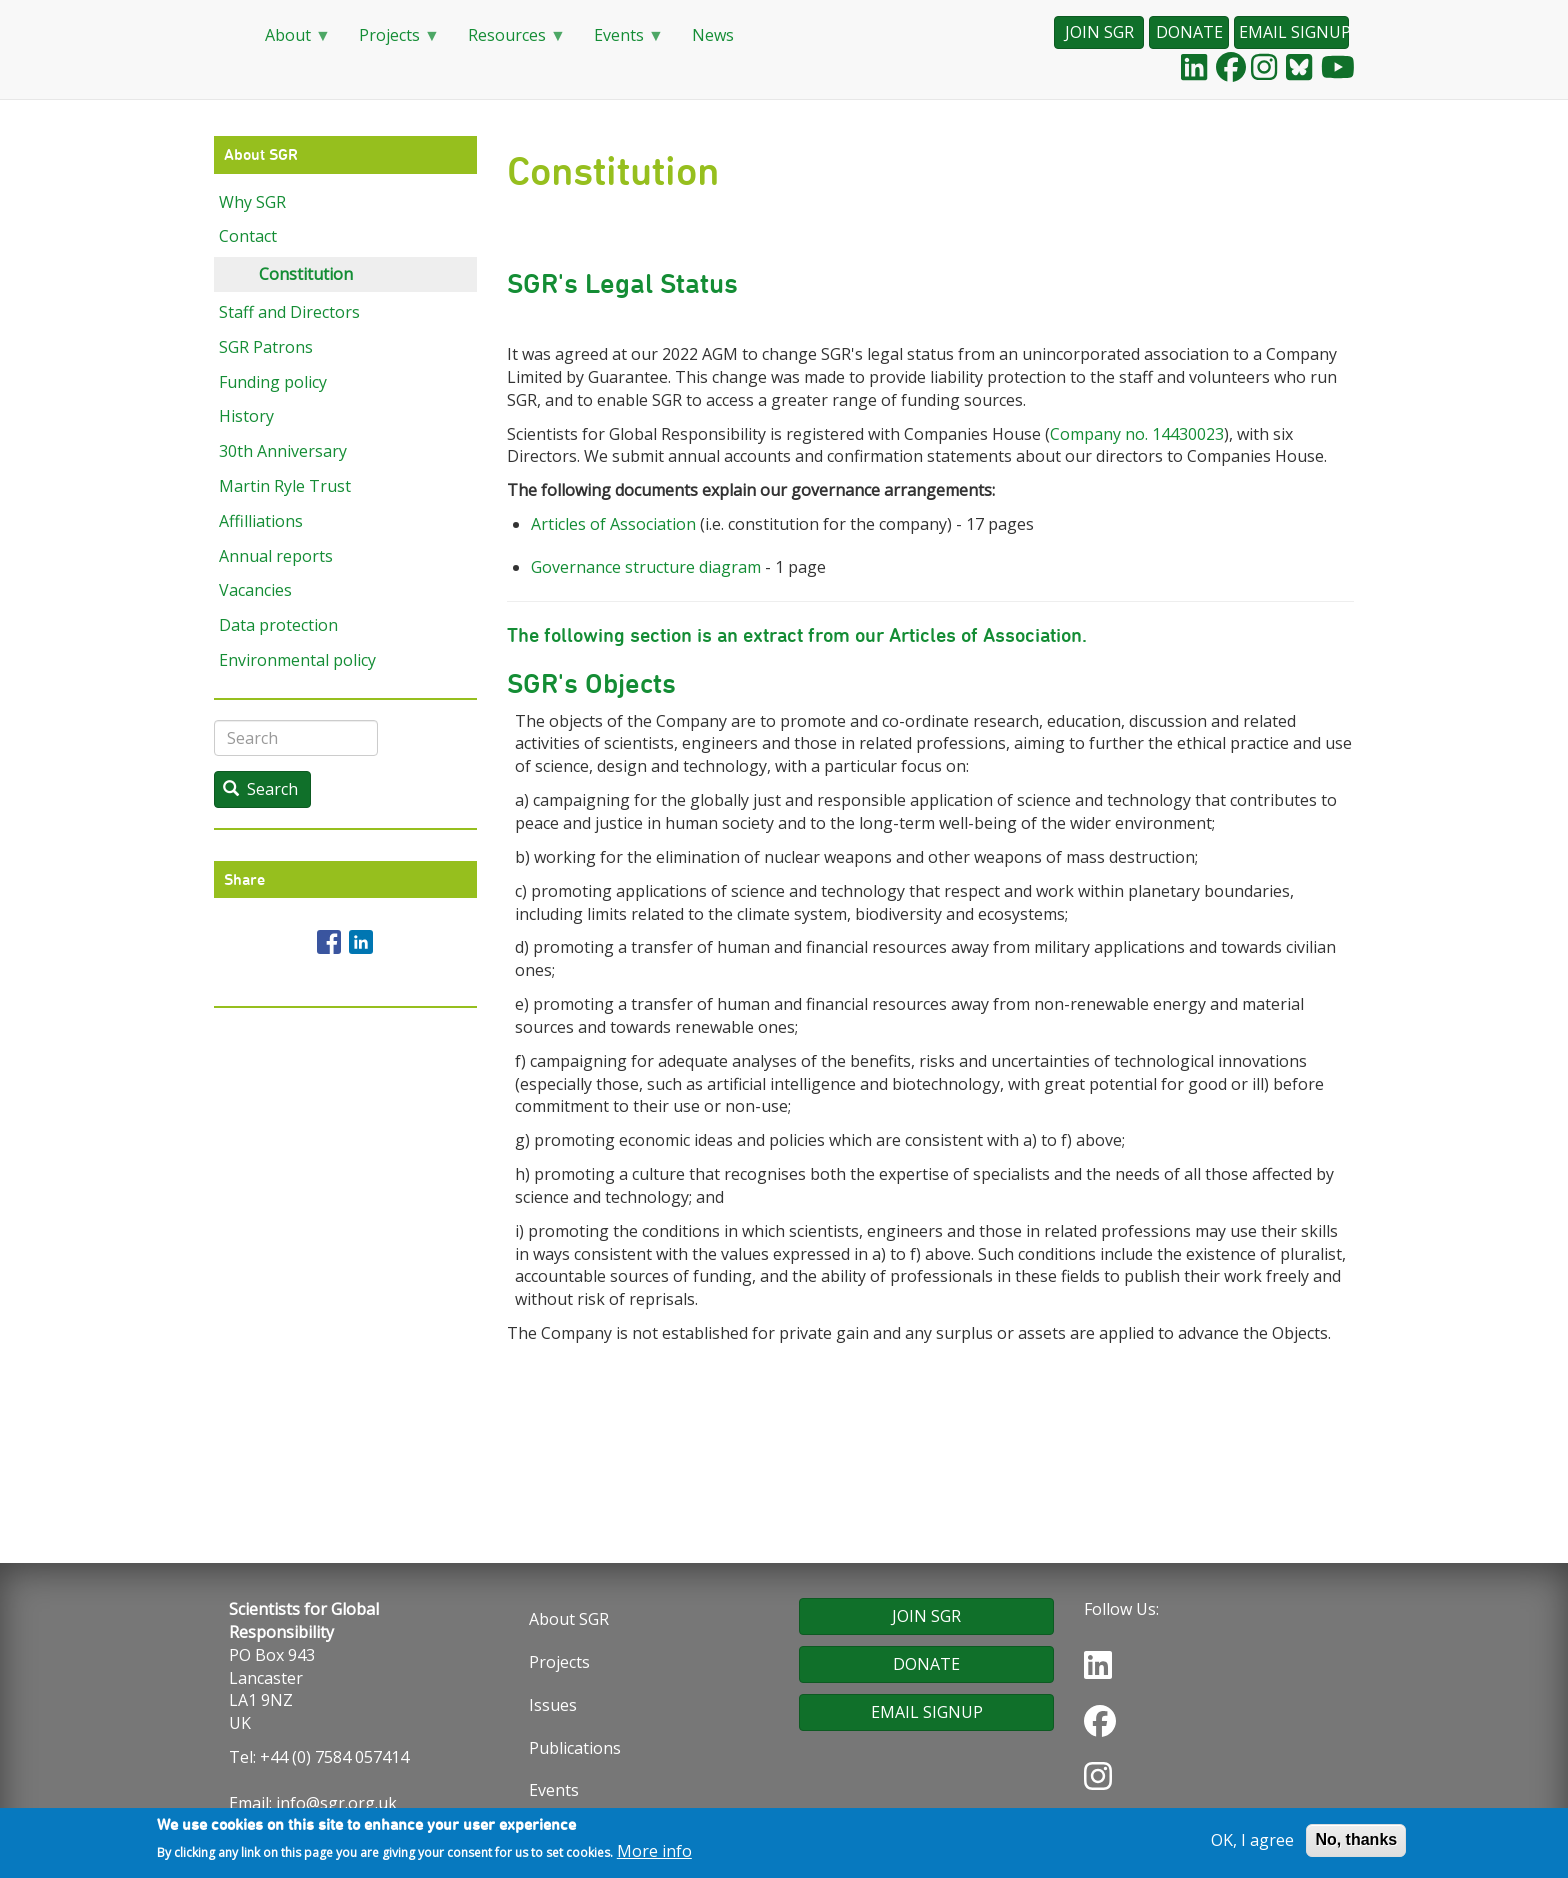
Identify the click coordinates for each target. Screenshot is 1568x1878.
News (713, 35)
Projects (391, 41)
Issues (553, 1705)
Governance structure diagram (646, 567)
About (290, 41)
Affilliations (261, 521)
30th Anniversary (283, 451)
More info (654, 1856)
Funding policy (273, 382)
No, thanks (1356, 1843)
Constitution (306, 274)
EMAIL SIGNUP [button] (1294, 32)
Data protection (278, 625)
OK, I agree (1252, 1844)
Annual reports (276, 556)
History (246, 416)
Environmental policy (297, 660)
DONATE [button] (1189, 32)
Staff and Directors (289, 312)
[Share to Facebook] (329, 942)
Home (224, 36)
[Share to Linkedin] (361, 942)
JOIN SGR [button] (1099, 32)
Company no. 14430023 (1137, 434)
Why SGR (252, 202)
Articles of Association (613, 524)
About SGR (569, 1619)
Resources (509, 41)
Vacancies (255, 590)
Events (621, 41)
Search (260, 789)
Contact (248, 236)
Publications (575, 1748)
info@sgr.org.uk (336, 1803)
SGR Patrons (266, 347)
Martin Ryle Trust (285, 486)
